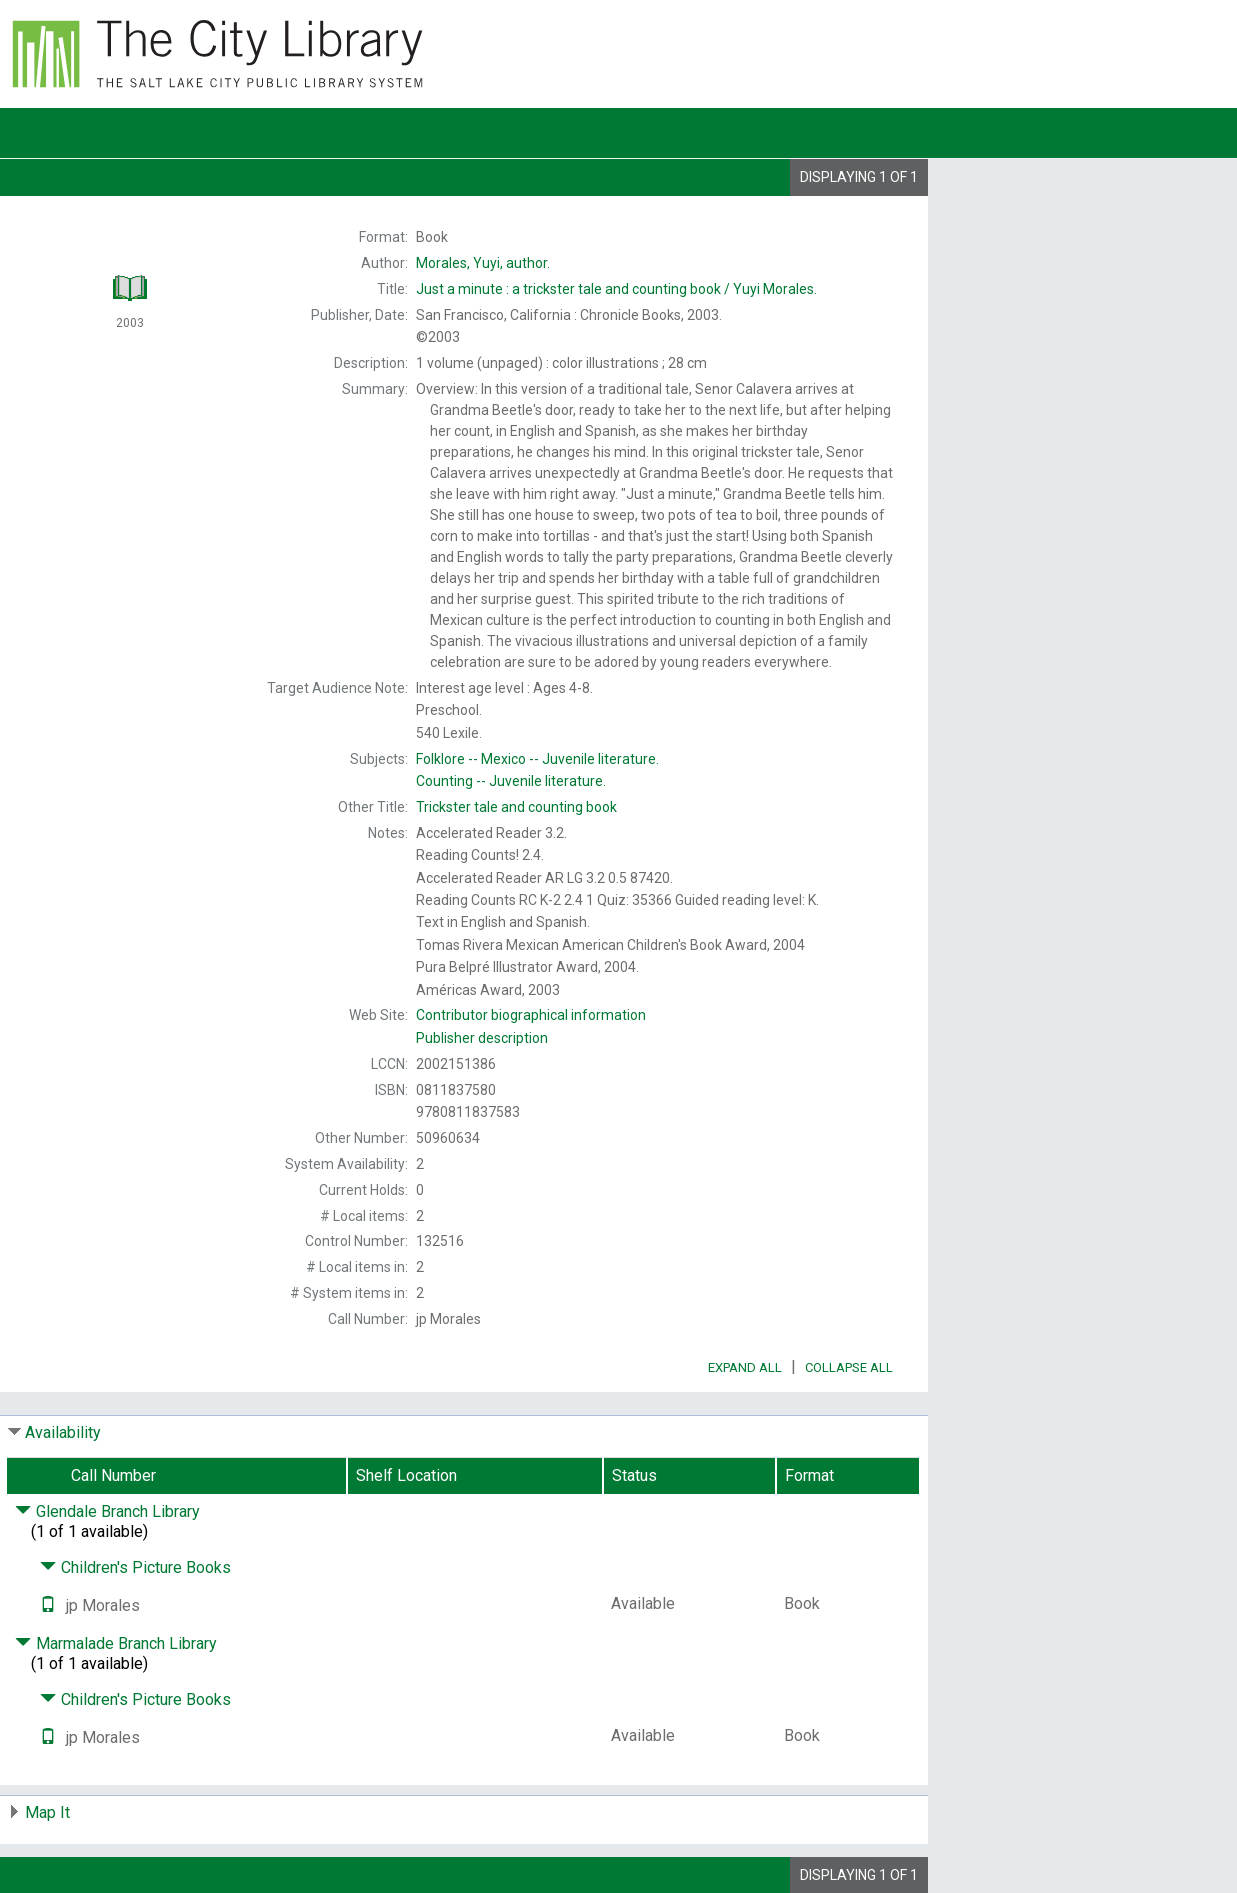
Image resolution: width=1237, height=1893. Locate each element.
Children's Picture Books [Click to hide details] (135, 1567)
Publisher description (482, 1038)
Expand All (745, 1367)
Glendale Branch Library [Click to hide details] (107, 1511)
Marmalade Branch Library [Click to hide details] (116, 1643)
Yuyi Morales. (616, 289)
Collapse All (849, 1367)
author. (483, 263)
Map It (47, 1812)
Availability (63, 1432)
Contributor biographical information (531, 1015)
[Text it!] (48, 1605)
